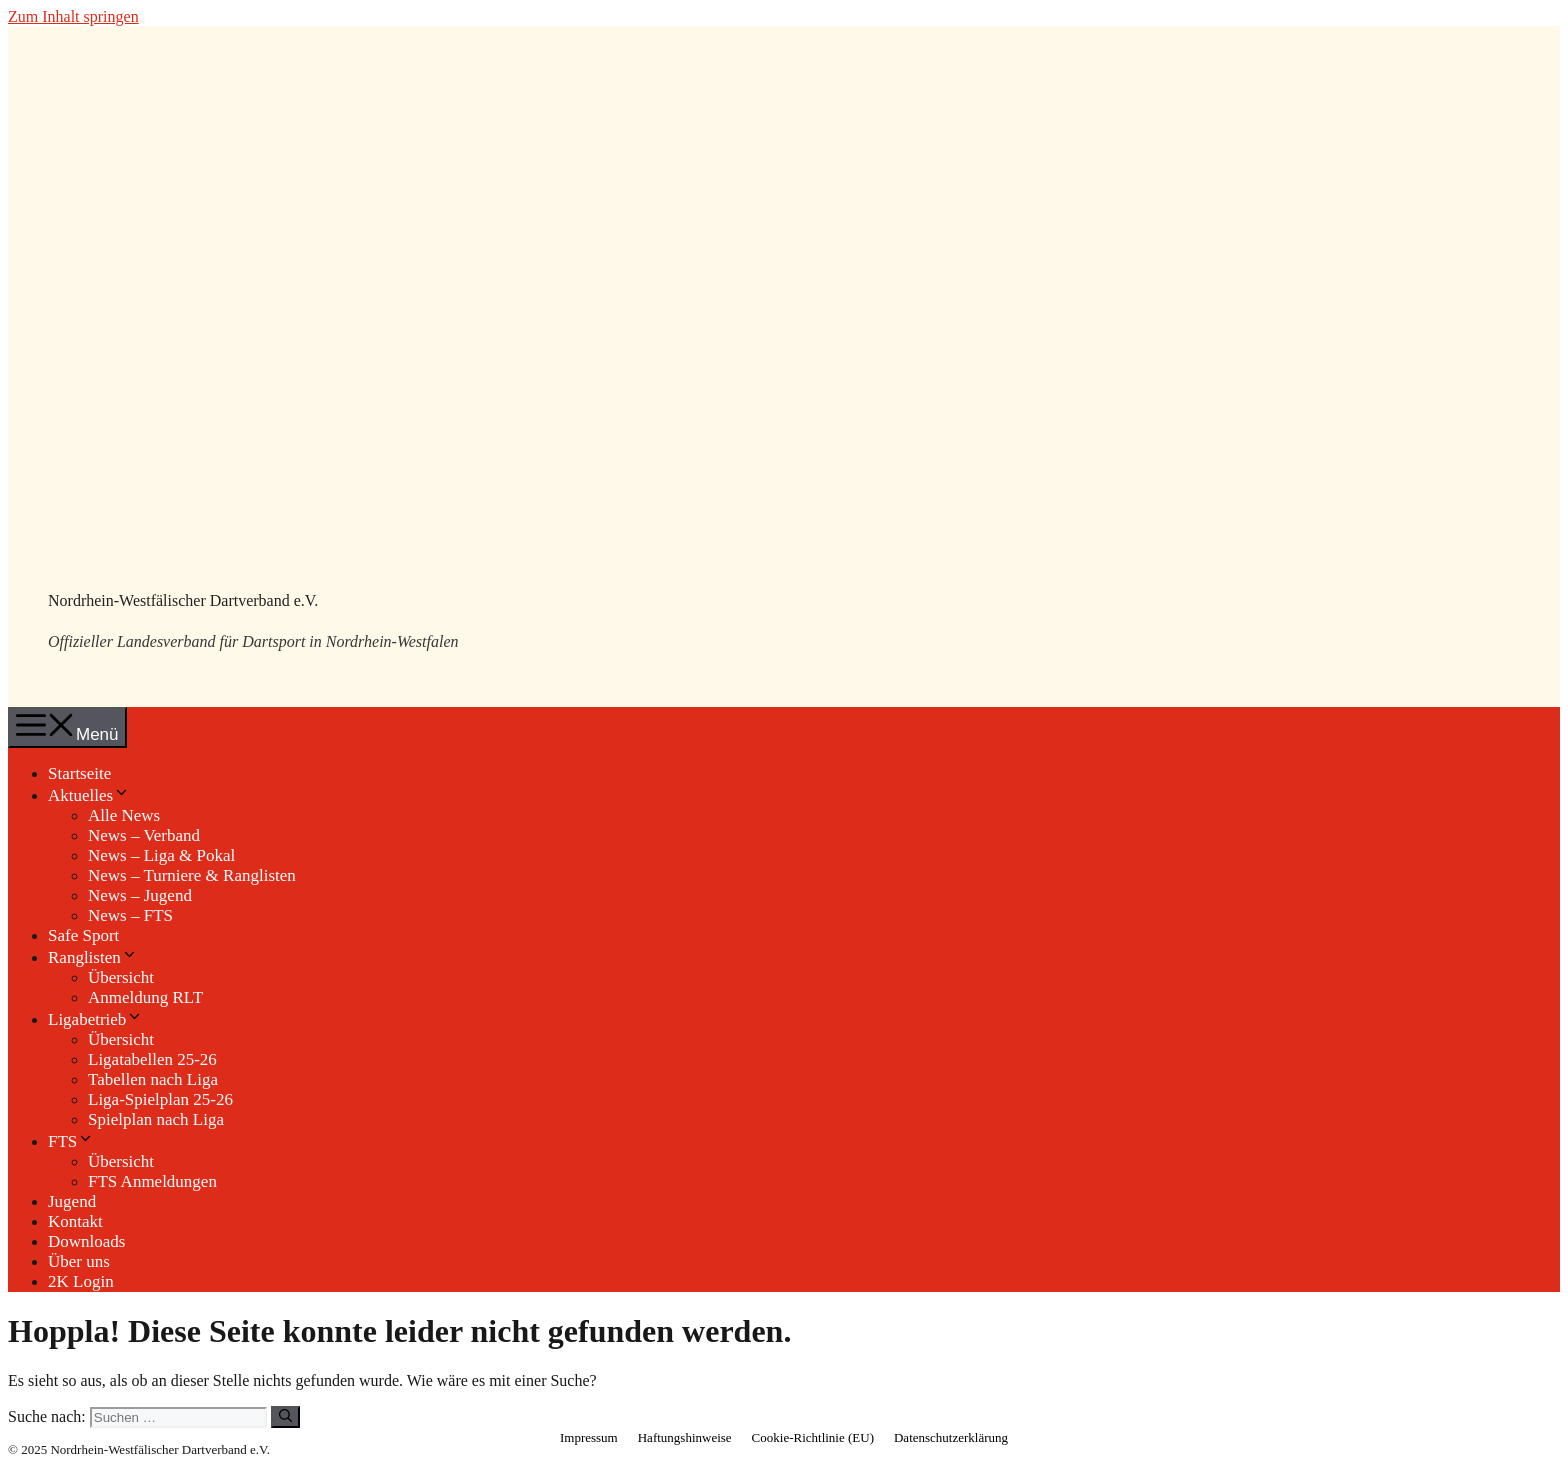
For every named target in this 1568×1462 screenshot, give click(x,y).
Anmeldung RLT (145, 997)
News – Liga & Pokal (161, 855)
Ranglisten (93, 957)
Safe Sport (83, 935)
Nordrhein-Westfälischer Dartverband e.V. (183, 600)
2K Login (81, 1281)
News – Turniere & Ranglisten (192, 875)
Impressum (589, 1437)
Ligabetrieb (95, 1019)
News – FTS (130, 915)
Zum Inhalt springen (73, 16)
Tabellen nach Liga (153, 1079)
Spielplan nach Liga (156, 1119)
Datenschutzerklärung (951, 1437)
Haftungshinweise (685, 1437)
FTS (71, 1141)
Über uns (79, 1261)
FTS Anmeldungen (152, 1181)
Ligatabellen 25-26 (152, 1059)
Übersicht (121, 977)
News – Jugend (140, 895)
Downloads (86, 1241)
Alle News (124, 815)
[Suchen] (285, 1417)
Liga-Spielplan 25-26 (160, 1099)
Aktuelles (89, 795)
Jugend (72, 1201)
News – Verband (144, 835)
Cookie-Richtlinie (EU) (813, 1437)
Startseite (79, 773)
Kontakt (75, 1221)
